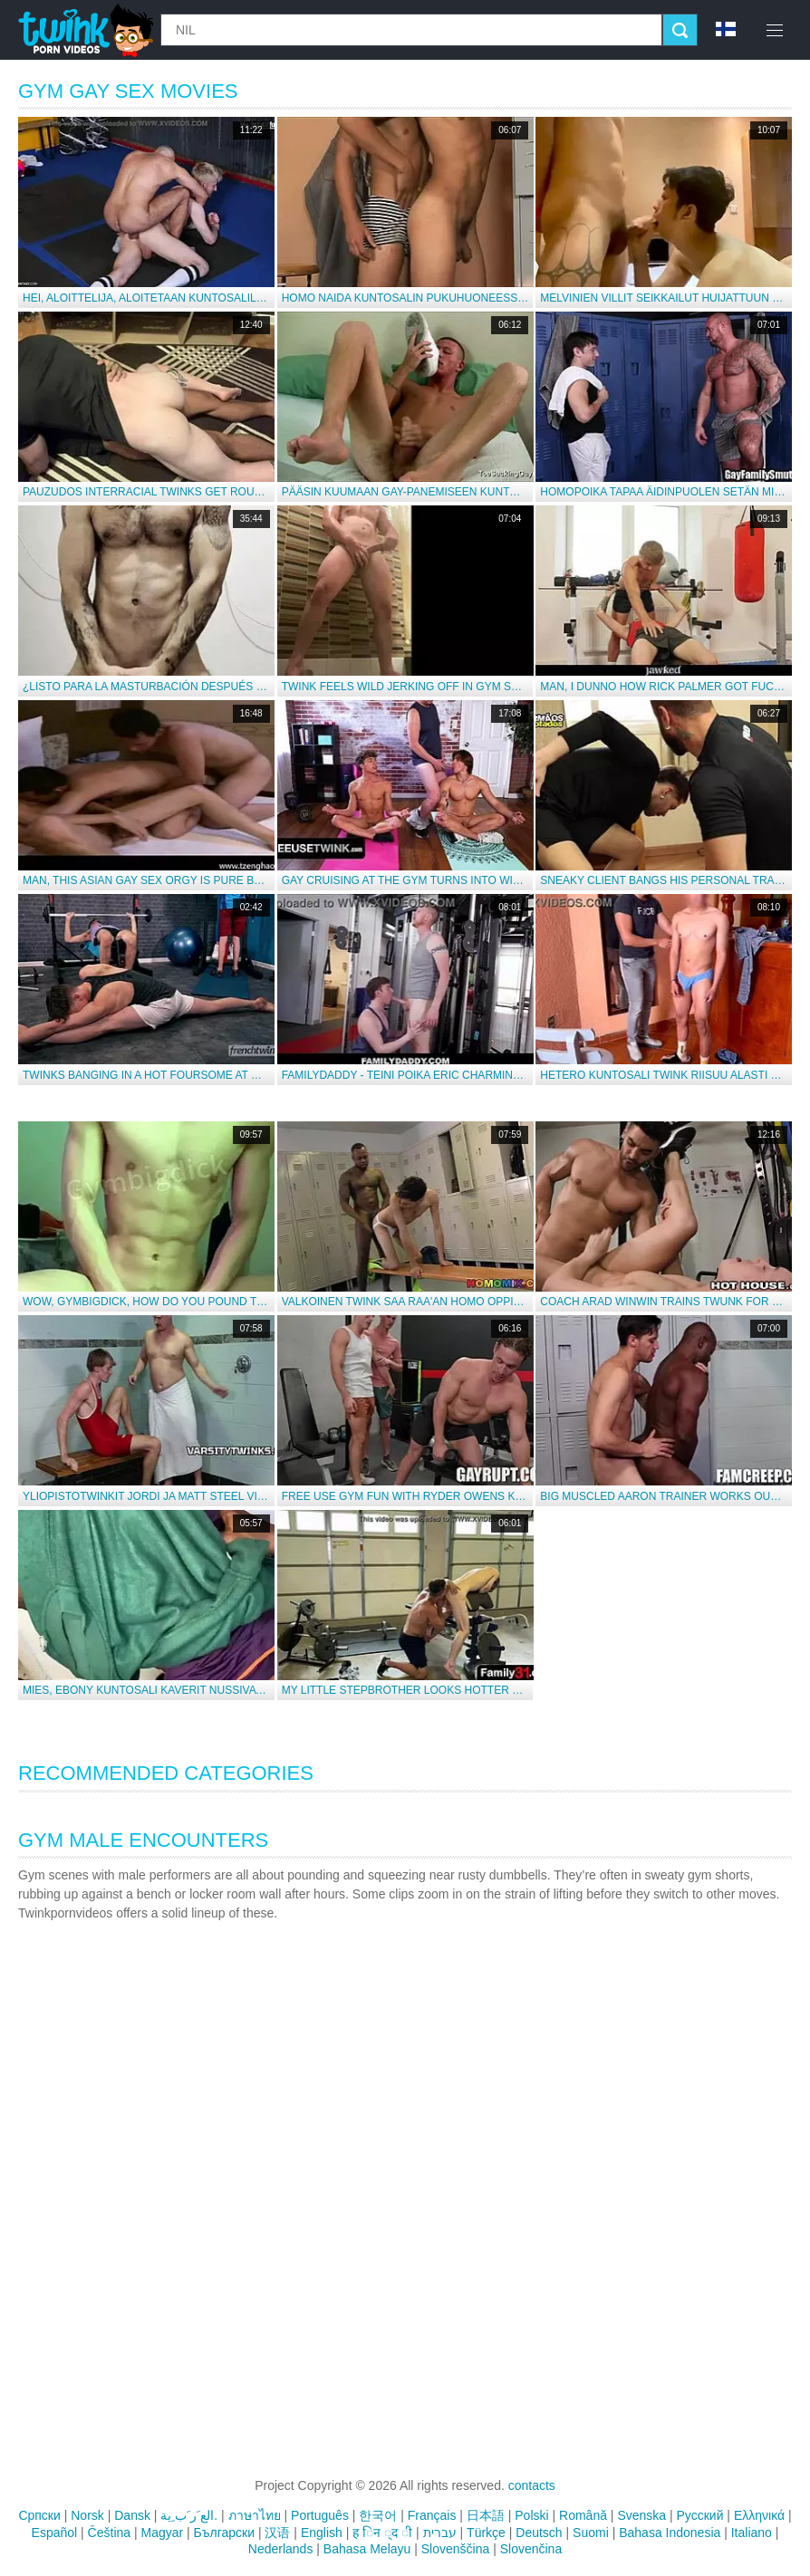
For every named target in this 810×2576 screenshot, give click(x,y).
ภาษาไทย (254, 2515)
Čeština (109, 2532)
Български (224, 2532)
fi (726, 29)
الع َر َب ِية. (188, 2515)
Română (583, 2515)
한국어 (378, 2515)
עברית (440, 2532)
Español (55, 2532)
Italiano (751, 2532)
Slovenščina (455, 2549)
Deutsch (539, 2532)
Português (320, 2515)
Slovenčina (531, 2549)
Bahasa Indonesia (669, 2532)
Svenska (641, 2515)
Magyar (162, 2532)
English (321, 2532)
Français (432, 2515)
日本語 (486, 2515)
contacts (531, 2485)
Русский (700, 2515)
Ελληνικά (759, 2515)
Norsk (87, 2515)
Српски (39, 2515)
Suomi (591, 2532)
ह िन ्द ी (382, 2532)
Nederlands (280, 2549)
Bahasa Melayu (367, 2549)
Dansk (132, 2515)
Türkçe (486, 2532)
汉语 (277, 2532)
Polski (531, 2515)
